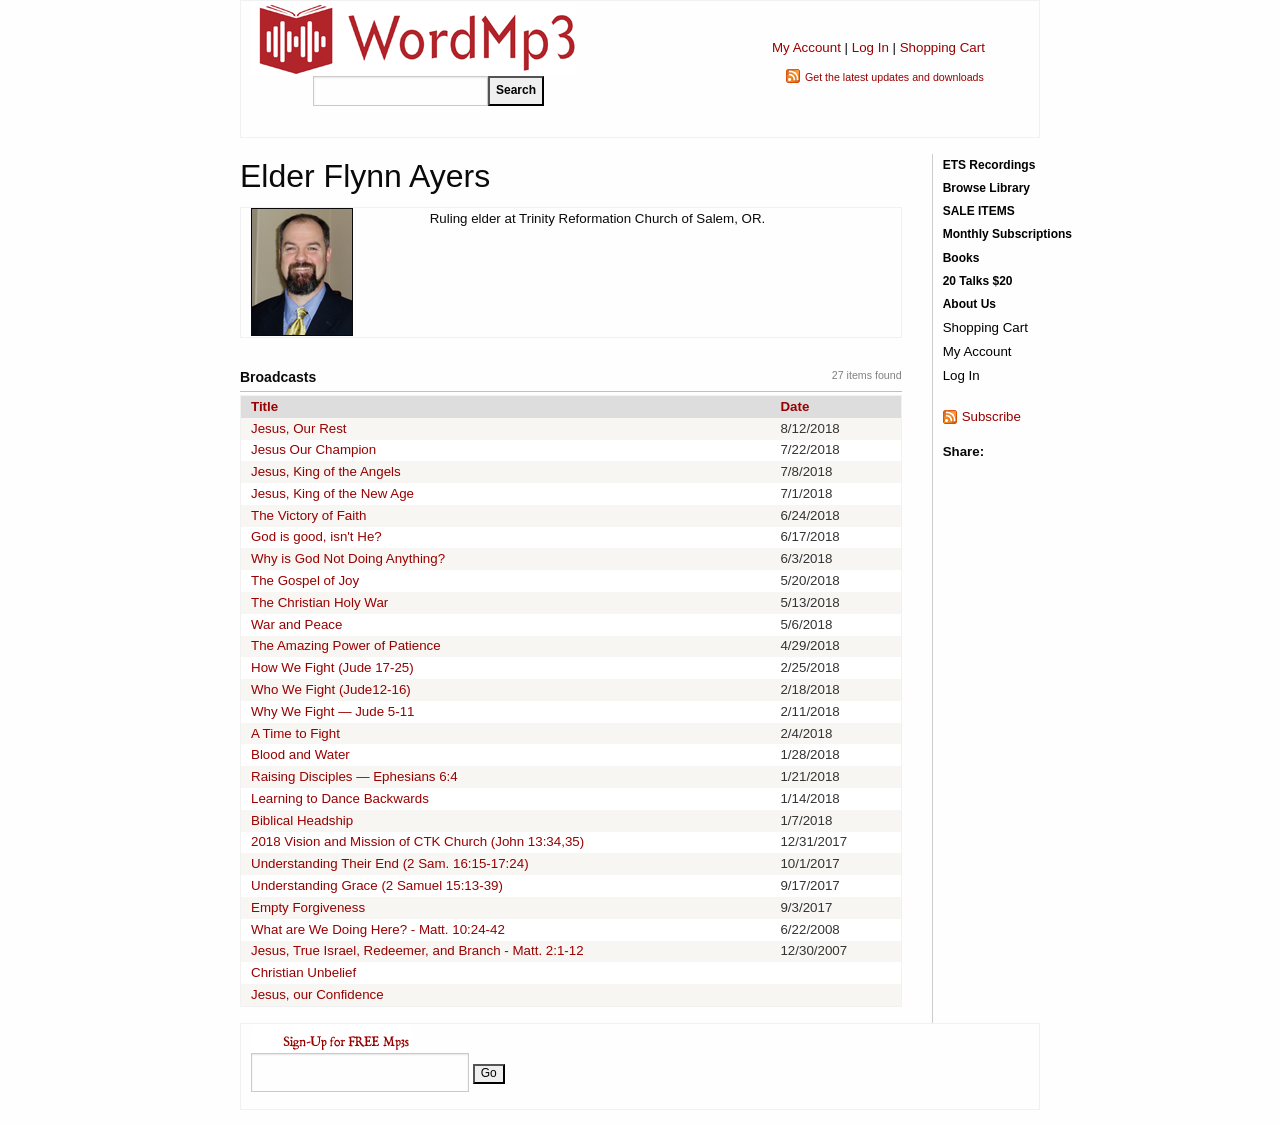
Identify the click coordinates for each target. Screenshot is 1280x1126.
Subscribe (991, 416)
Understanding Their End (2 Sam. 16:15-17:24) (390, 863)
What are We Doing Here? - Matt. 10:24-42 (378, 929)
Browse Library (986, 188)
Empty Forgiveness (308, 907)
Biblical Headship (302, 820)
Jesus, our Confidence (317, 994)
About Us (969, 304)
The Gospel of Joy (305, 580)
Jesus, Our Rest (299, 428)
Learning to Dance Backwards (340, 798)
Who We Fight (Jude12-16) (331, 689)
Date (794, 406)
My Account (806, 47)
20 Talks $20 (978, 281)
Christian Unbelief (303, 972)
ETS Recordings (989, 165)
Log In (870, 47)
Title (264, 406)
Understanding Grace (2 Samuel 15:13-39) (377, 885)
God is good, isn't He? (316, 536)
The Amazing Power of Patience (346, 645)
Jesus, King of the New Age (332, 493)
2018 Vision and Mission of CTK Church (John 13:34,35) (417, 841)
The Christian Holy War (319, 602)
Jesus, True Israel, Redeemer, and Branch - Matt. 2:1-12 (417, 950)
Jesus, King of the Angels (326, 471)
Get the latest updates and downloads (894, 77)
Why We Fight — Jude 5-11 (332, 711)
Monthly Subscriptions (1007, 234)
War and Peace (296, 624)
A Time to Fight (295, 733)
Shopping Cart (942, 47)
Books (961, 258)
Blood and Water (300, 754)
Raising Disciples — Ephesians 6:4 (354, 776)
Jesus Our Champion (313, 449)
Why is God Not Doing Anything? (348, 558)
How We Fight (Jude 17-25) (332, 667)
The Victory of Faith (308, 515)
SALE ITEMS (979, 211)
